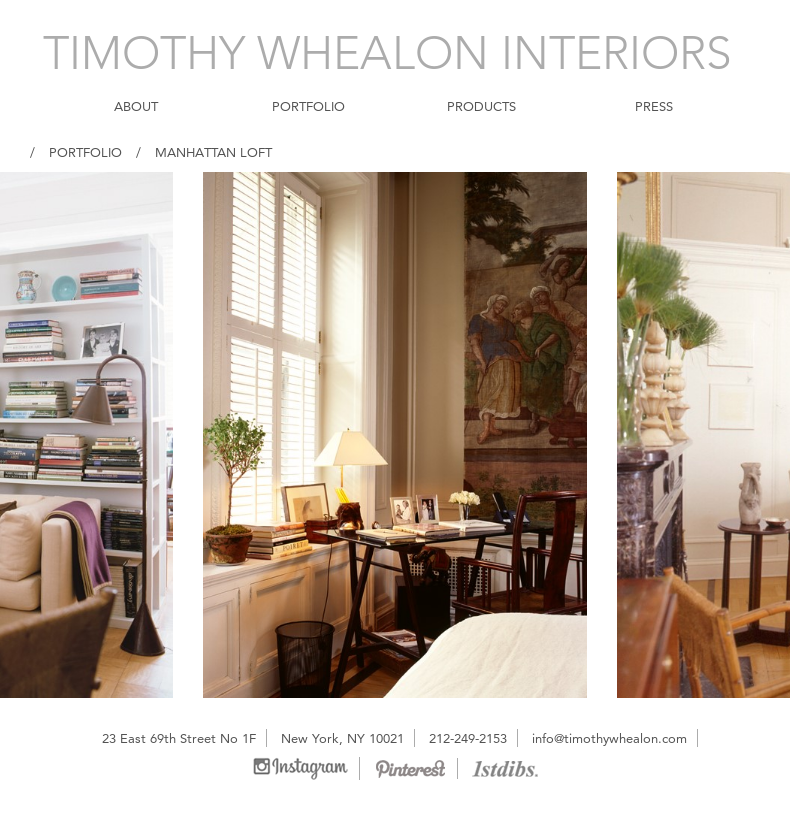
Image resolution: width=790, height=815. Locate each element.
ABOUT (136, 106)
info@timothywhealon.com (609, 738)
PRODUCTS (481, 106)
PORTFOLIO (308, 106)
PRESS (654, 106)
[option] (395, 435)
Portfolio (85, 152)
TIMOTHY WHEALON (387, 53)
